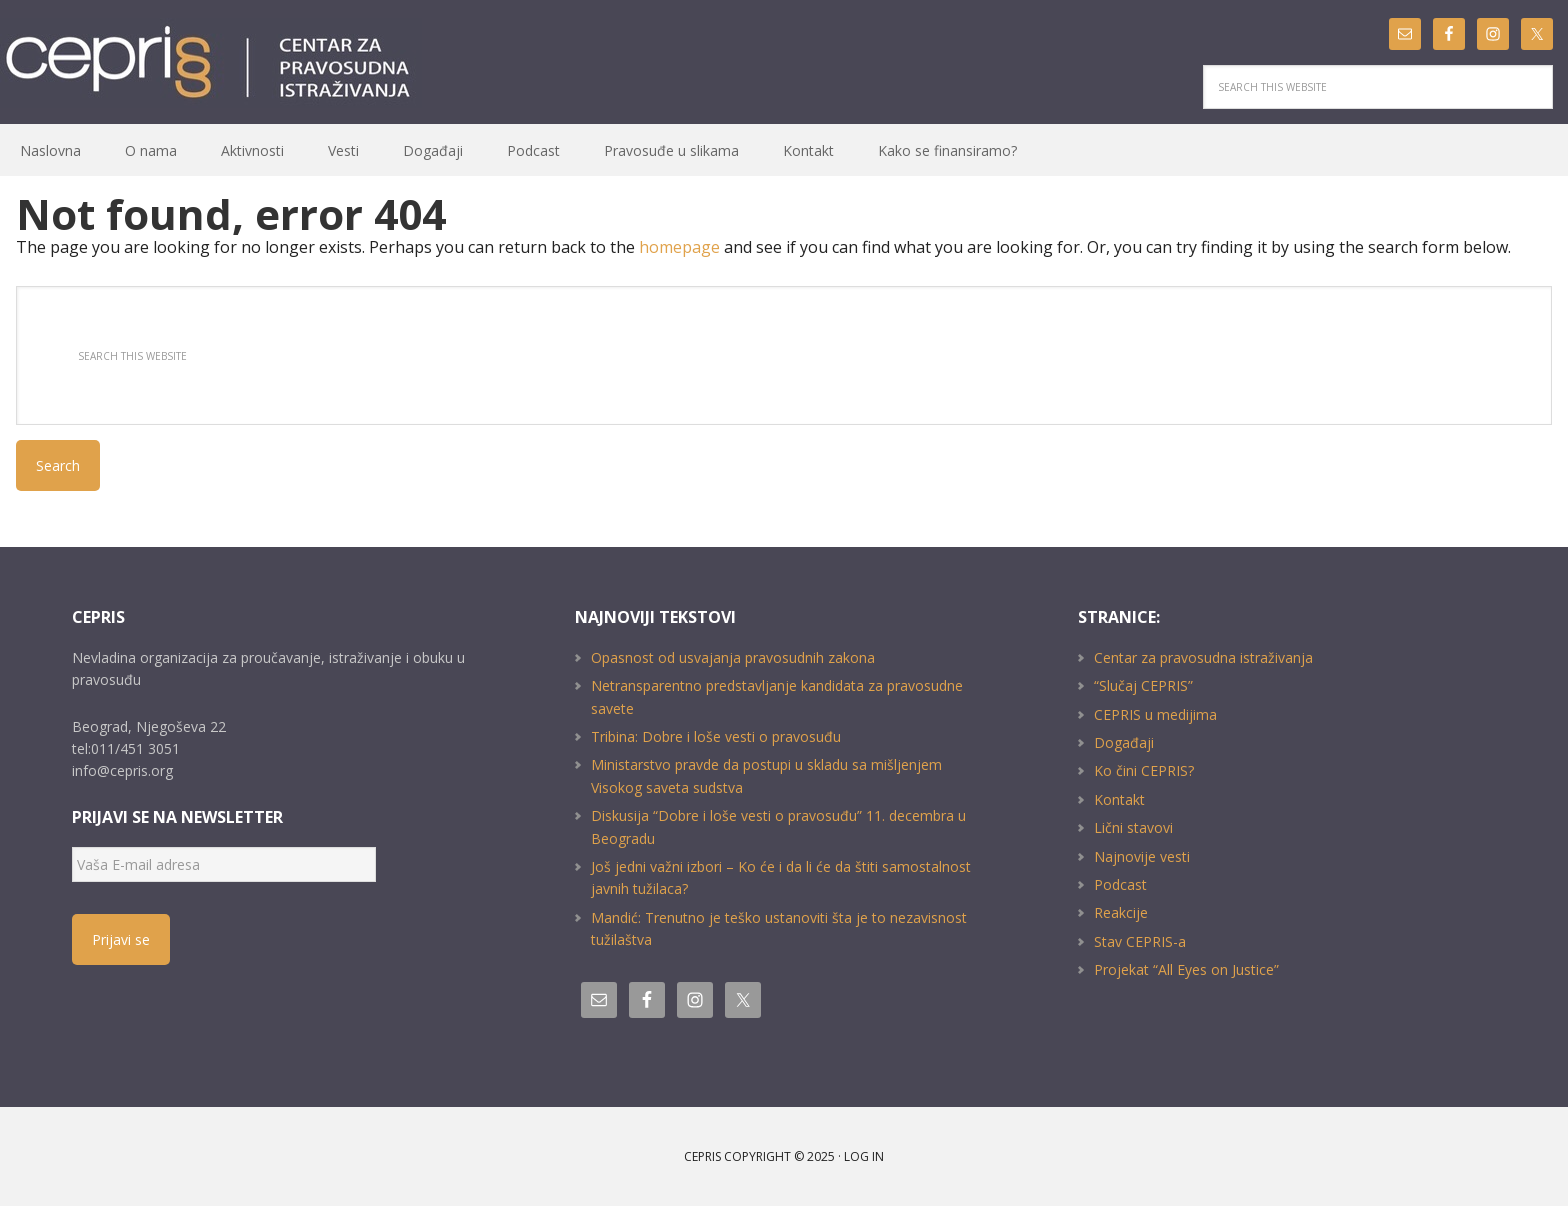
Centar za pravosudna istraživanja (1203, 657)
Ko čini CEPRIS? (1144, 770)
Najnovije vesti (1142, 856)
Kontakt (1119, 799)
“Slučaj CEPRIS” (1143, 685)
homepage (679, 247)
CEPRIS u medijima (1155, 714)
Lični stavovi (1133, 827)
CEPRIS (211, 63)
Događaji (1124, 742)
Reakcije (1121, 912)
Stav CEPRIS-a (1140, 941)
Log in (864, 1156)
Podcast (1120, 884)
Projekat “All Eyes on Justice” (1186, 969)
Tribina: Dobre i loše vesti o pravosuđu (716, 736)
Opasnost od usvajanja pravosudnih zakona (733, 657)
